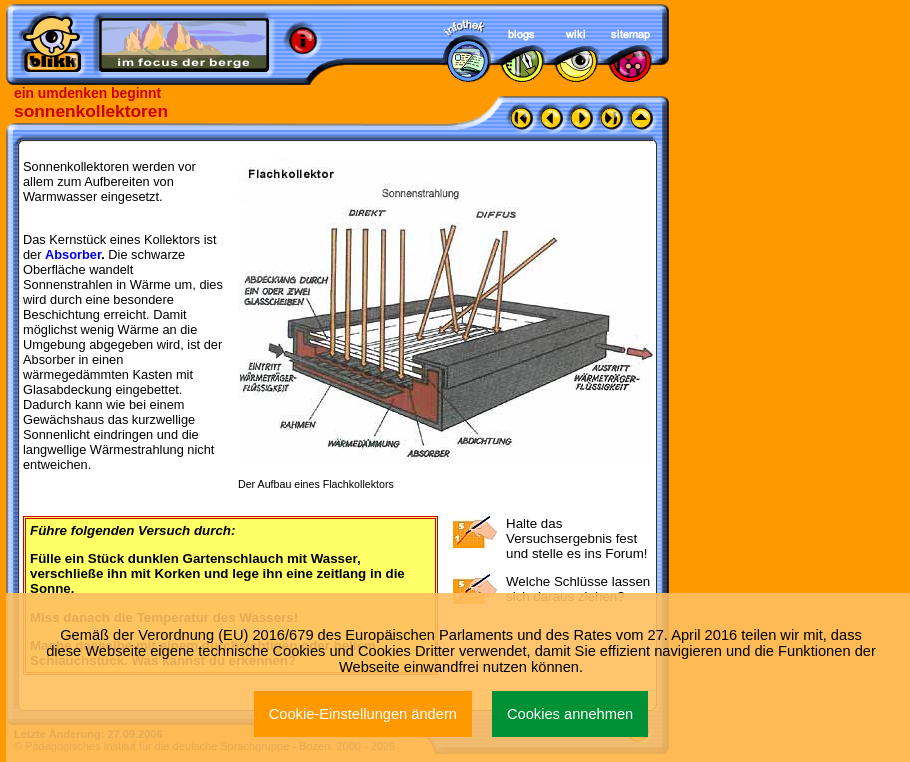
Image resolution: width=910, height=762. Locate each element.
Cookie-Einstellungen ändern (363, 714)
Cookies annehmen (570, 714)
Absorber (75, 254)
